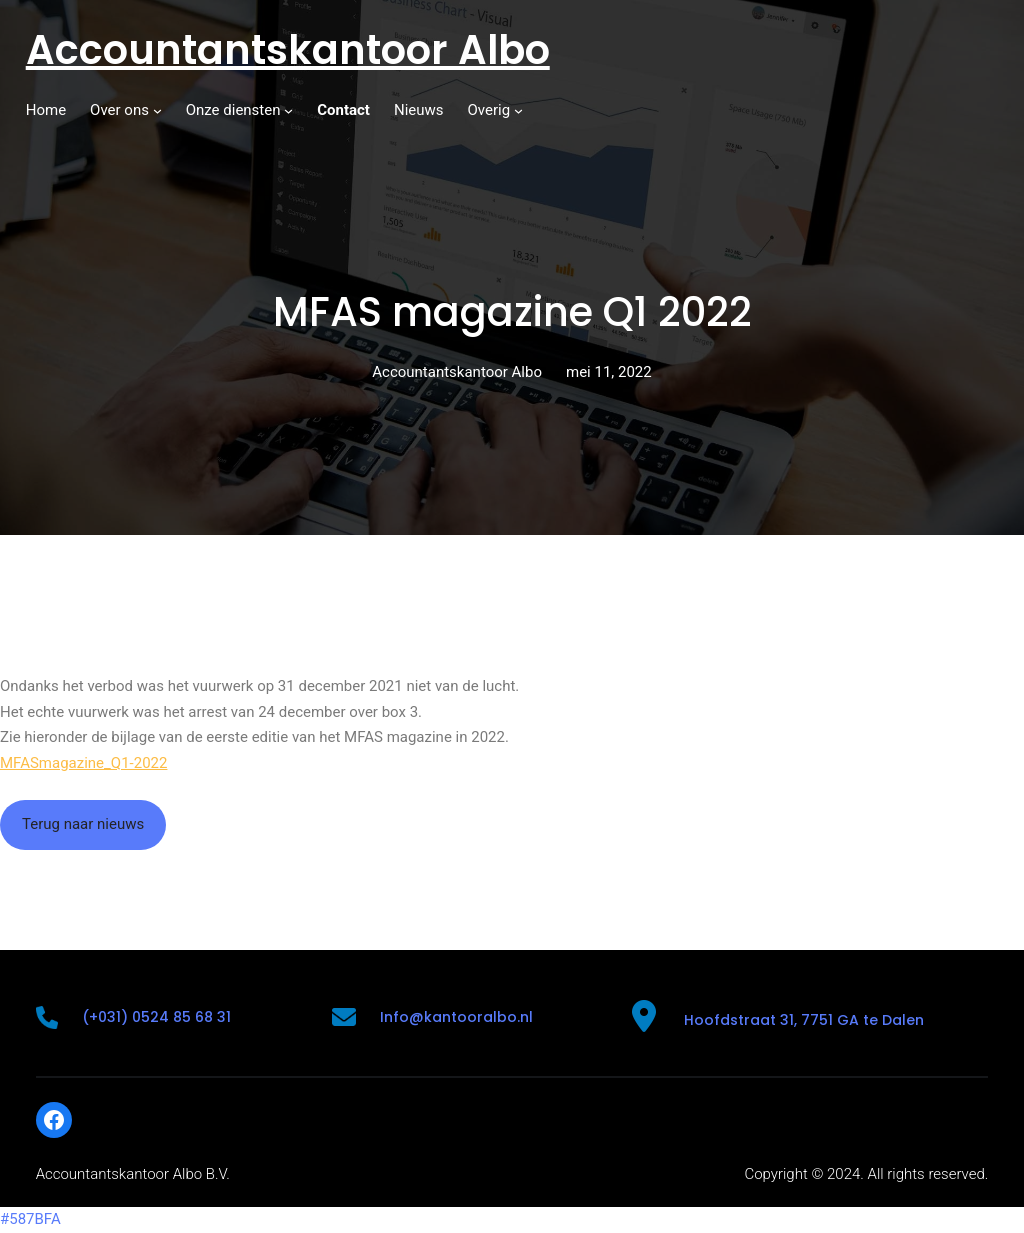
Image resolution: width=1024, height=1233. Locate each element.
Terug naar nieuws (83, 824)
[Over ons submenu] (157, 110)
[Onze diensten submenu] (288, 110)
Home (46, 110)
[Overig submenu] (518, 110)
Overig (489, 110)
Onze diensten (233, 110)
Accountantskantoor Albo (288, 50)
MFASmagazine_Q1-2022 (83, 763)
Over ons (119, 110)
